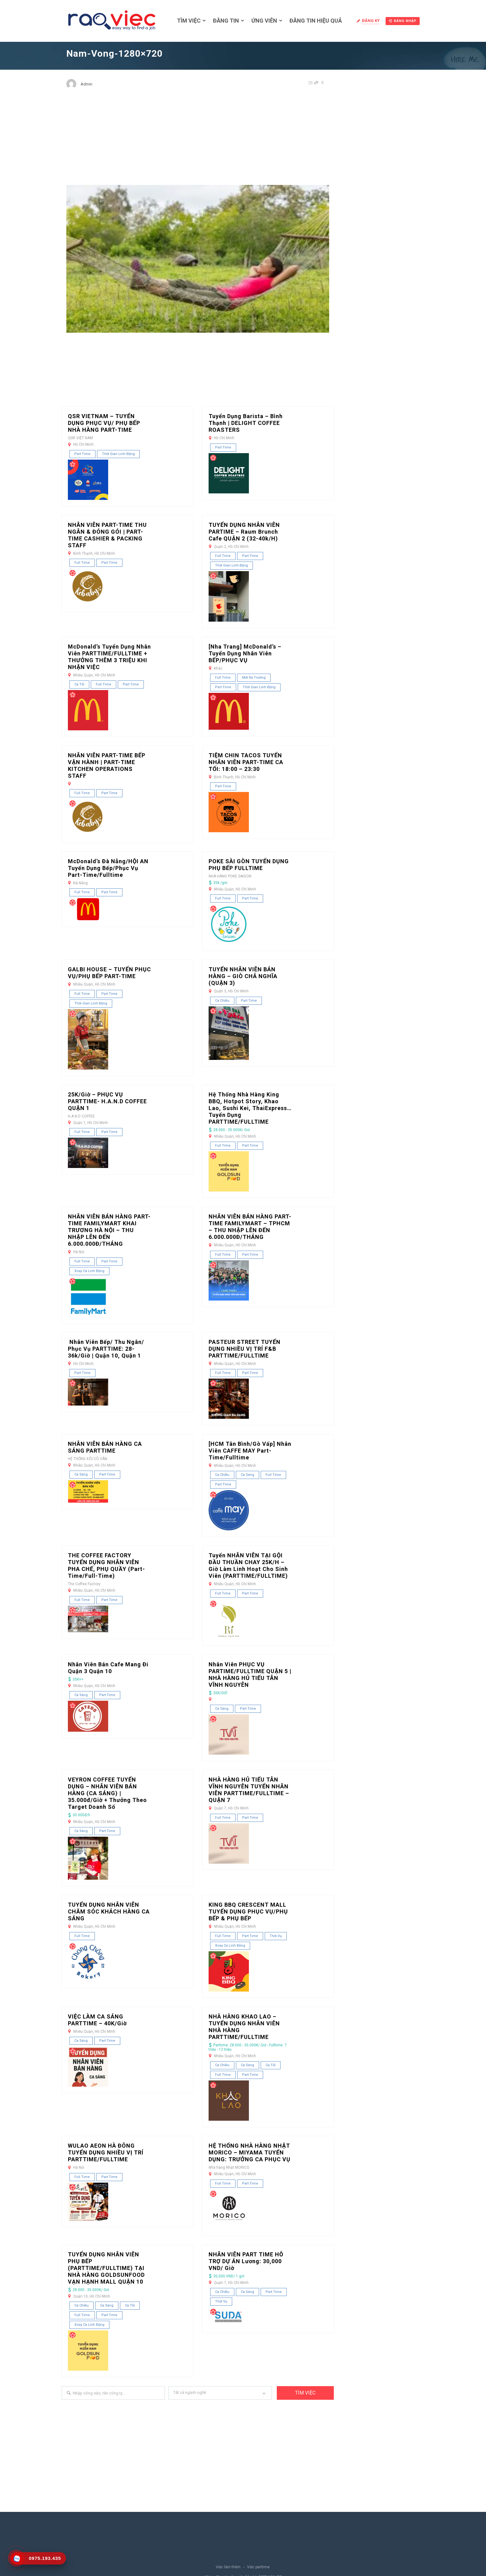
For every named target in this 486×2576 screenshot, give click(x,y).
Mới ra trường (254, 678)
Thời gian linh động (118, 454)
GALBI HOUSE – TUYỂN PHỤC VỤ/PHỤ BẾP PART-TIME (109, 972)
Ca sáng (81, 1474)
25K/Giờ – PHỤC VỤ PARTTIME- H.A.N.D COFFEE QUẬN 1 (107, 1101)
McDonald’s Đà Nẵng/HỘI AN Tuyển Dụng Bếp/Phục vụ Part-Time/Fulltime (108, 868)
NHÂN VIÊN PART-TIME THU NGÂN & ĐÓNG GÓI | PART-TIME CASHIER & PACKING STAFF (107, 535)
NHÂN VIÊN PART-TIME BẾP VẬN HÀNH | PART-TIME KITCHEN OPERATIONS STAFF (106, 765)
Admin (86, 84)
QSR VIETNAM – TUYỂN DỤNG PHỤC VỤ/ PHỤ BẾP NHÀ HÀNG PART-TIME (104, 423)
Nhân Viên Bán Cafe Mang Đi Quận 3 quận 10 (108, 1667)
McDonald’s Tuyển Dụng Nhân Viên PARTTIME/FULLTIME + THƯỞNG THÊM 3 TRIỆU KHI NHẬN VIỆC (109, 656)
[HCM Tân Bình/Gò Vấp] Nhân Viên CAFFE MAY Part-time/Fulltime (250, 1451)
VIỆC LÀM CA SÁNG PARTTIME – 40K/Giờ (97, 2020)
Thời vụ (276, 1936)
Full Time (82, 563)
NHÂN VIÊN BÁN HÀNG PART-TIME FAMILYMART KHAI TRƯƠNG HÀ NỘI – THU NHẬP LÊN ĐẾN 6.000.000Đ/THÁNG (109, 1230)
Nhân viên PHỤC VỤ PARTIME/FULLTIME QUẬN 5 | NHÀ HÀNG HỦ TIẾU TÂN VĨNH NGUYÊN (250, 1674)
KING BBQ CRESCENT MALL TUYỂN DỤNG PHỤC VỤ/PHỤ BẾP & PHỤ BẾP (248, 1911)
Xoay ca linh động (89, 1271)
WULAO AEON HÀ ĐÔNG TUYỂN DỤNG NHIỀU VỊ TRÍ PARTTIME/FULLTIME (106, 2152)
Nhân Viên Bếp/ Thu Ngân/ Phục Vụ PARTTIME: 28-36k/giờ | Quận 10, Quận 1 (106, 1349)
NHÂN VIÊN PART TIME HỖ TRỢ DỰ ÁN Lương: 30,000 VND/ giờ (246, 2261)
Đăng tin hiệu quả (315, 20)
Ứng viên (264, 20)
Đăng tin (226, 20)
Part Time (82, 454)
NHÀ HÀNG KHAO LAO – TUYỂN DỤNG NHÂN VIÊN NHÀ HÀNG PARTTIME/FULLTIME (244, 2026)
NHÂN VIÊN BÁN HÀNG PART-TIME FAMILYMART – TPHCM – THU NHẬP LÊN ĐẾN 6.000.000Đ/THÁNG (250, 1226)
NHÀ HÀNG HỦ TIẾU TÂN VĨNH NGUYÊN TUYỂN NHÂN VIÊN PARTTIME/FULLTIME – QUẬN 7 (249, 1789)
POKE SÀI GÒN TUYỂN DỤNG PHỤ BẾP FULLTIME (249, 864)
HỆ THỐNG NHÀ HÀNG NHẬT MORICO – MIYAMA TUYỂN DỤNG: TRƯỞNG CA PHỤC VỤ (249, 2152)
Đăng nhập (403, 21)
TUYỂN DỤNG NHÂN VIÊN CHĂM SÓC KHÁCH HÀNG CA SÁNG (109, 1911)
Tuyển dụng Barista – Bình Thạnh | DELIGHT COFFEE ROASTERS (246, 423)
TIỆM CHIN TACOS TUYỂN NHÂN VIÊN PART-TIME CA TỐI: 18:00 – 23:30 (246, 762)
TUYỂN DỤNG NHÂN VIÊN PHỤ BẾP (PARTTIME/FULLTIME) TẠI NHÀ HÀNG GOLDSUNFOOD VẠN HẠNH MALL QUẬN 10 (106, 2268)
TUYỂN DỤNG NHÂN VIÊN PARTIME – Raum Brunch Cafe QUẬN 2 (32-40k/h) (244, 532)
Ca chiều (222, 1001)
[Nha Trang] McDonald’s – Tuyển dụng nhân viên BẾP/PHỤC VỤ (245, 653)
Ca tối (79, 684)
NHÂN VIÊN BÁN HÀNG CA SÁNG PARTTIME (105, 1447)
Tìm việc (189, 20)
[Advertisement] (197, 141)
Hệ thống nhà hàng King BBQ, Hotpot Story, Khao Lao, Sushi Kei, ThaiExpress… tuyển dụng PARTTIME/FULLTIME (250, 1108)
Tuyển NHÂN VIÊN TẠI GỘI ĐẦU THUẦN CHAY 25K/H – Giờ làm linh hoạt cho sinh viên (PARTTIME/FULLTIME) (248, 1565)
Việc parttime (258, 2567)
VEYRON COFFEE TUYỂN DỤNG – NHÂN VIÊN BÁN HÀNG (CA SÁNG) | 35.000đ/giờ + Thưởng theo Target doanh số (107, 1793)
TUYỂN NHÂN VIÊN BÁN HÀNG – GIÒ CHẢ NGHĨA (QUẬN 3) (243, 976)
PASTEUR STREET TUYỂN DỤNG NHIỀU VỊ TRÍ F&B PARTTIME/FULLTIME (245, 1349)
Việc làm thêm (228, 2567)
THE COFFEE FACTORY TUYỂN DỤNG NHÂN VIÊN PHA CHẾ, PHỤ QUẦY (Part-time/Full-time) (106, 1565)
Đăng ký (371, 20)
